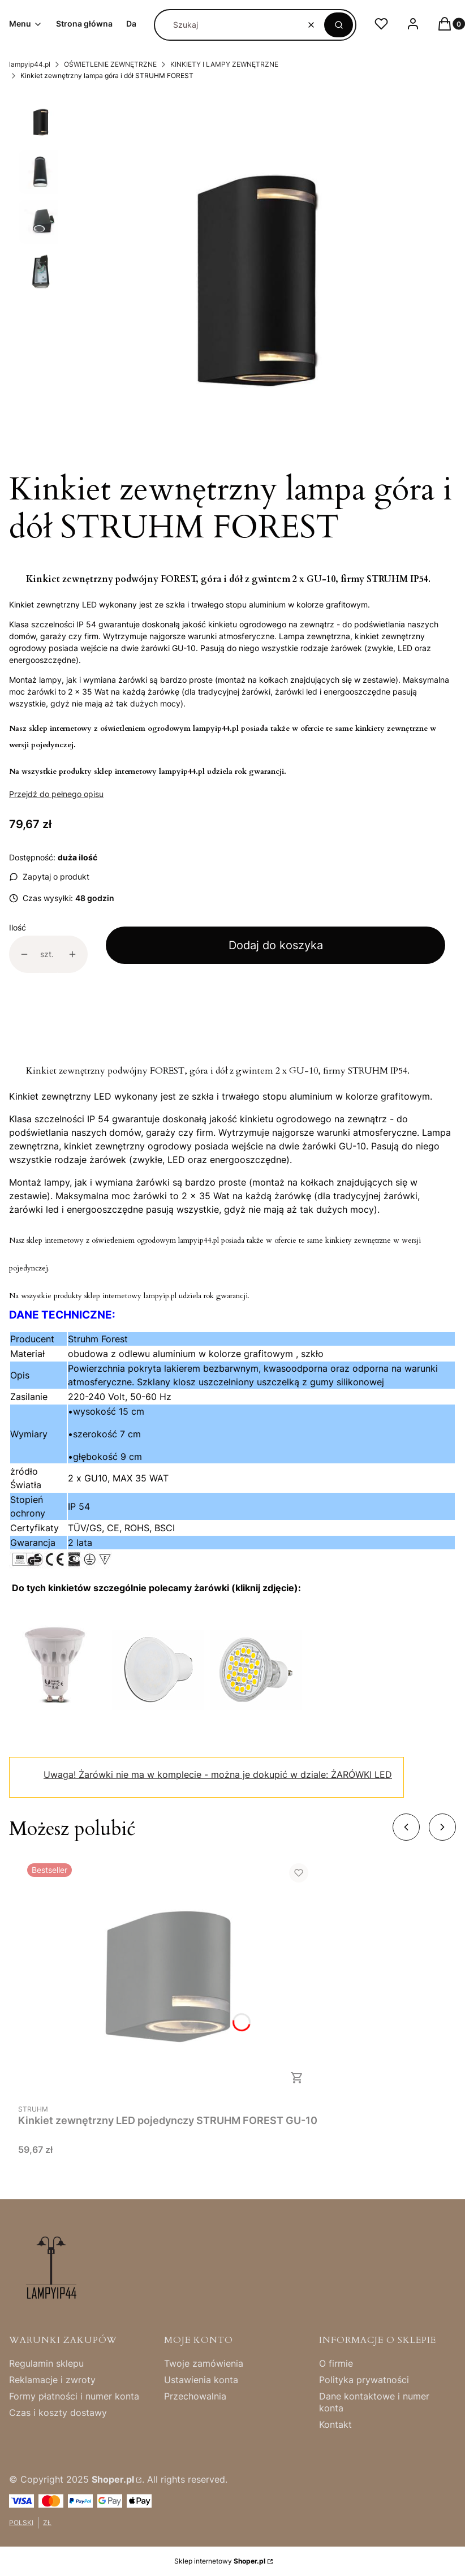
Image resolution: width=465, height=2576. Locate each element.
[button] (338, 24)
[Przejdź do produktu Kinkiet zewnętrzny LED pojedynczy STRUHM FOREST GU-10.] (168, 1976)
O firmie (336, 2363)
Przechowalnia (195, 2396)
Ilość (17, 927)
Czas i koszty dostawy (58, 2412)
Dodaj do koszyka (276, 945)
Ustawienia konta (201, 2379)
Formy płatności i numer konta (74, 2396)
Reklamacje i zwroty (52, 2379)
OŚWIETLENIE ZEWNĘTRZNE (110, 64)
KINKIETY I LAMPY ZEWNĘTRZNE (224, 64)
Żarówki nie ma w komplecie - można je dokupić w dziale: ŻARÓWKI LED (218, 1774)
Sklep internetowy (219, 2561)
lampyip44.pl (29, 64)
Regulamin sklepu (46, 2363)
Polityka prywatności (364, 2379)
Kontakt (335, 2424)
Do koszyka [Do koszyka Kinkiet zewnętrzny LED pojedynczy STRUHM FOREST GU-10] (297, 2077)
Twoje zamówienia (203, 2363)
